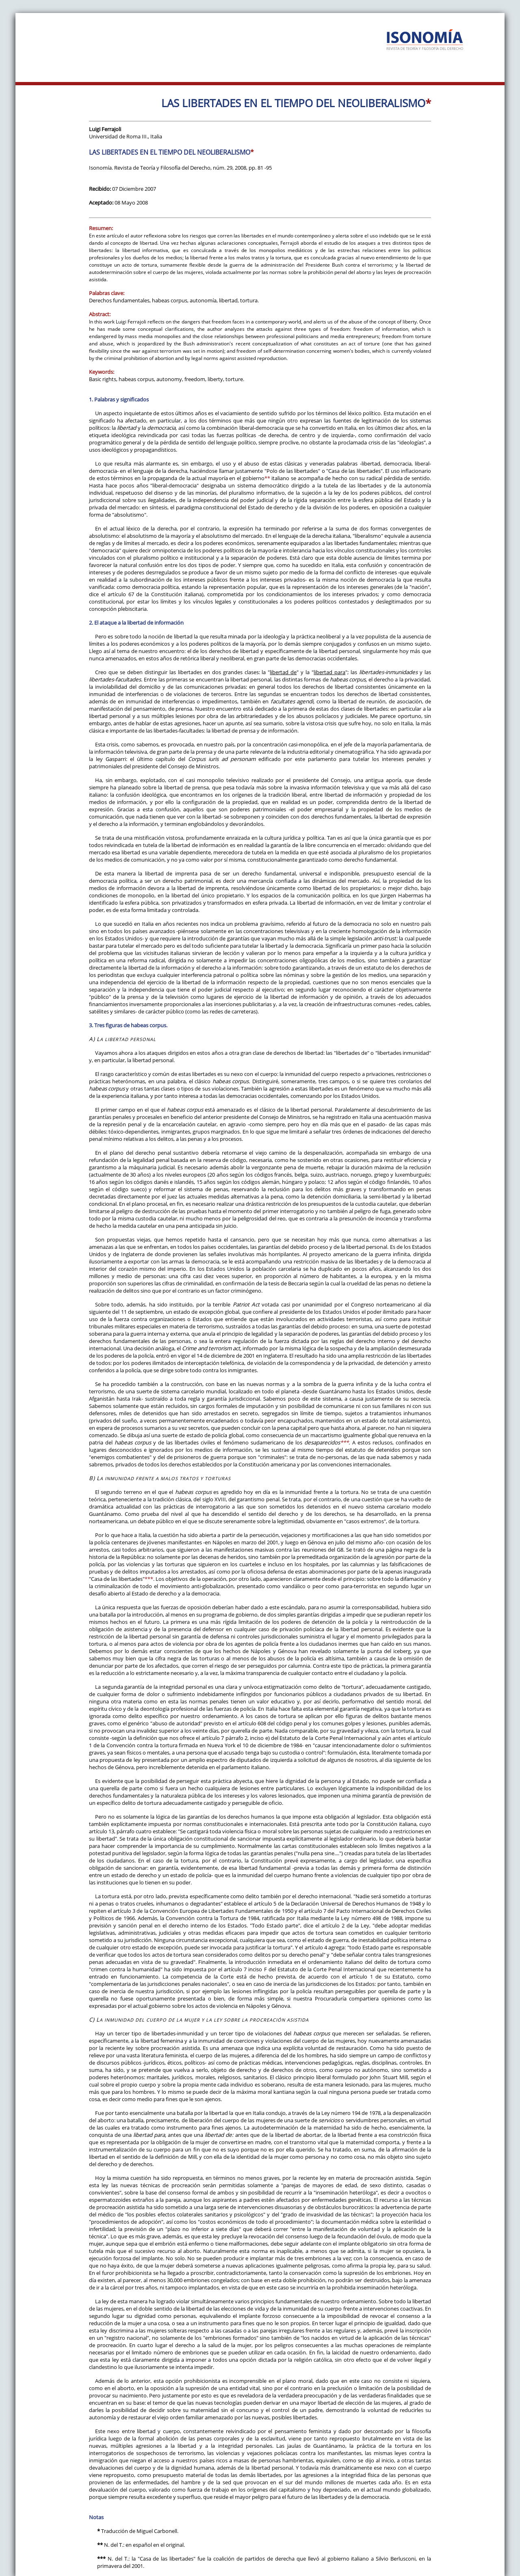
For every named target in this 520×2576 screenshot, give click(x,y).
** (267, 478)
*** (344, 1442)
